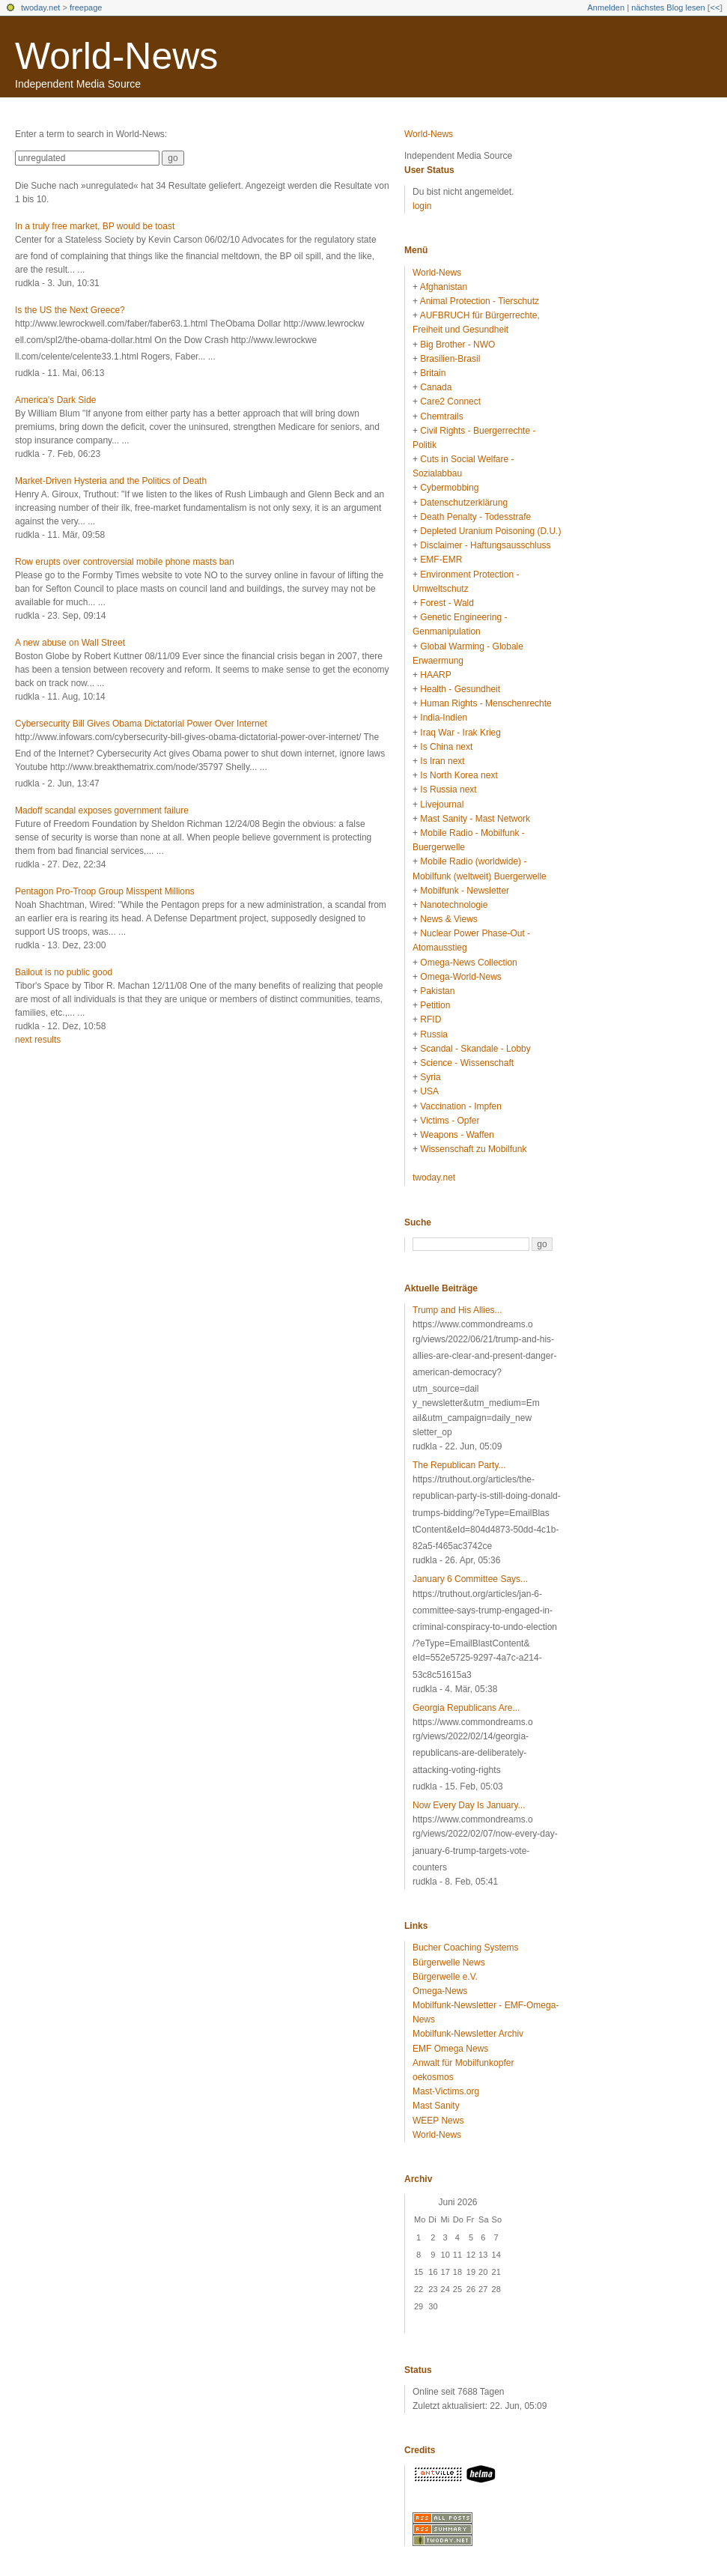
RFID (430, 1019)
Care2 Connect (450, 401)
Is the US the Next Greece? (70, 310)
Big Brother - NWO (457, 344)
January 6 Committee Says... (470, 1579)
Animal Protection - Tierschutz (479, 301)
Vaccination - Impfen (461, 1106)
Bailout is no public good (63, 972)
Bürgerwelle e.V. (445, 1977)
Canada (435, 387)
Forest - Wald (447, 603)
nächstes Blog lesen (668, 7)
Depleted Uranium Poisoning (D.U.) (490, 531)
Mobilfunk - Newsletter (464, 890)
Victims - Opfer (449, 1120)
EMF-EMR (441, 559)
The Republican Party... (459, 1465)
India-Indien (443, 717)
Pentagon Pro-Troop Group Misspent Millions (105, 891)
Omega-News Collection (468, 962)
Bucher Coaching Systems (465, 1947)
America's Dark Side (55, 400)
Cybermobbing (449, 487)
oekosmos (433, 2077)
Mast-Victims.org (446, 2091)
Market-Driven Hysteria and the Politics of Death (111, 481)
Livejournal (441, 804)
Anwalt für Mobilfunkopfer (463, 2063)
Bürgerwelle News (449, 1962)
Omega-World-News (460, 977)
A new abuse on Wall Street (70, 642)
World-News (116, 56)
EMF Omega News (450, 2048)
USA (429, 1091)
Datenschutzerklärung (464, 502)
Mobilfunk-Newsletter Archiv (468, 2033)
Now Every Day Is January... (469, 1805)
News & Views (448, 919)
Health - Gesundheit (460, 689)
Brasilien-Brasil (450, 359)
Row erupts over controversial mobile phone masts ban (124, 562)
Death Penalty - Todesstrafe (475, 517)
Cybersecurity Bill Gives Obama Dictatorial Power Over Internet (141, 723)
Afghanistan (443, 287)
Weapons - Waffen (457, 1135)
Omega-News (440, 1991)
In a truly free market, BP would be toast (94, 226)
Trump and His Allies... (457, 1310)
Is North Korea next (458, 775)
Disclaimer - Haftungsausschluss (485, 545)
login (422, 206)
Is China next (446, 747)
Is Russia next (448, 789)
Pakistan (437, 991)
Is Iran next (442, 761)
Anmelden (606, 7)
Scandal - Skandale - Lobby (475, 1048)
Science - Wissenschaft (467, 1063)
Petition (435, 1005)
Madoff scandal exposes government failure (102, 810)
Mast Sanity (436, 2105)
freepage (86, 7)
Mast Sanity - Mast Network (475, 818)
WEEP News (438, 2120)
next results (38, 1039)
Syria (430, 1077)
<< (715, 7)
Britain (432, 373)
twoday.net (40, 7)
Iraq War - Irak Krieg (460, 732)
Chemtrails (441, 416)
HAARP (435, 675)
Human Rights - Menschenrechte (485, 703)
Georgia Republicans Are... (466, 1708)
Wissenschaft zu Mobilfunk (473, 1149)
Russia (434, 1034)
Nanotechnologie (453, 905)
